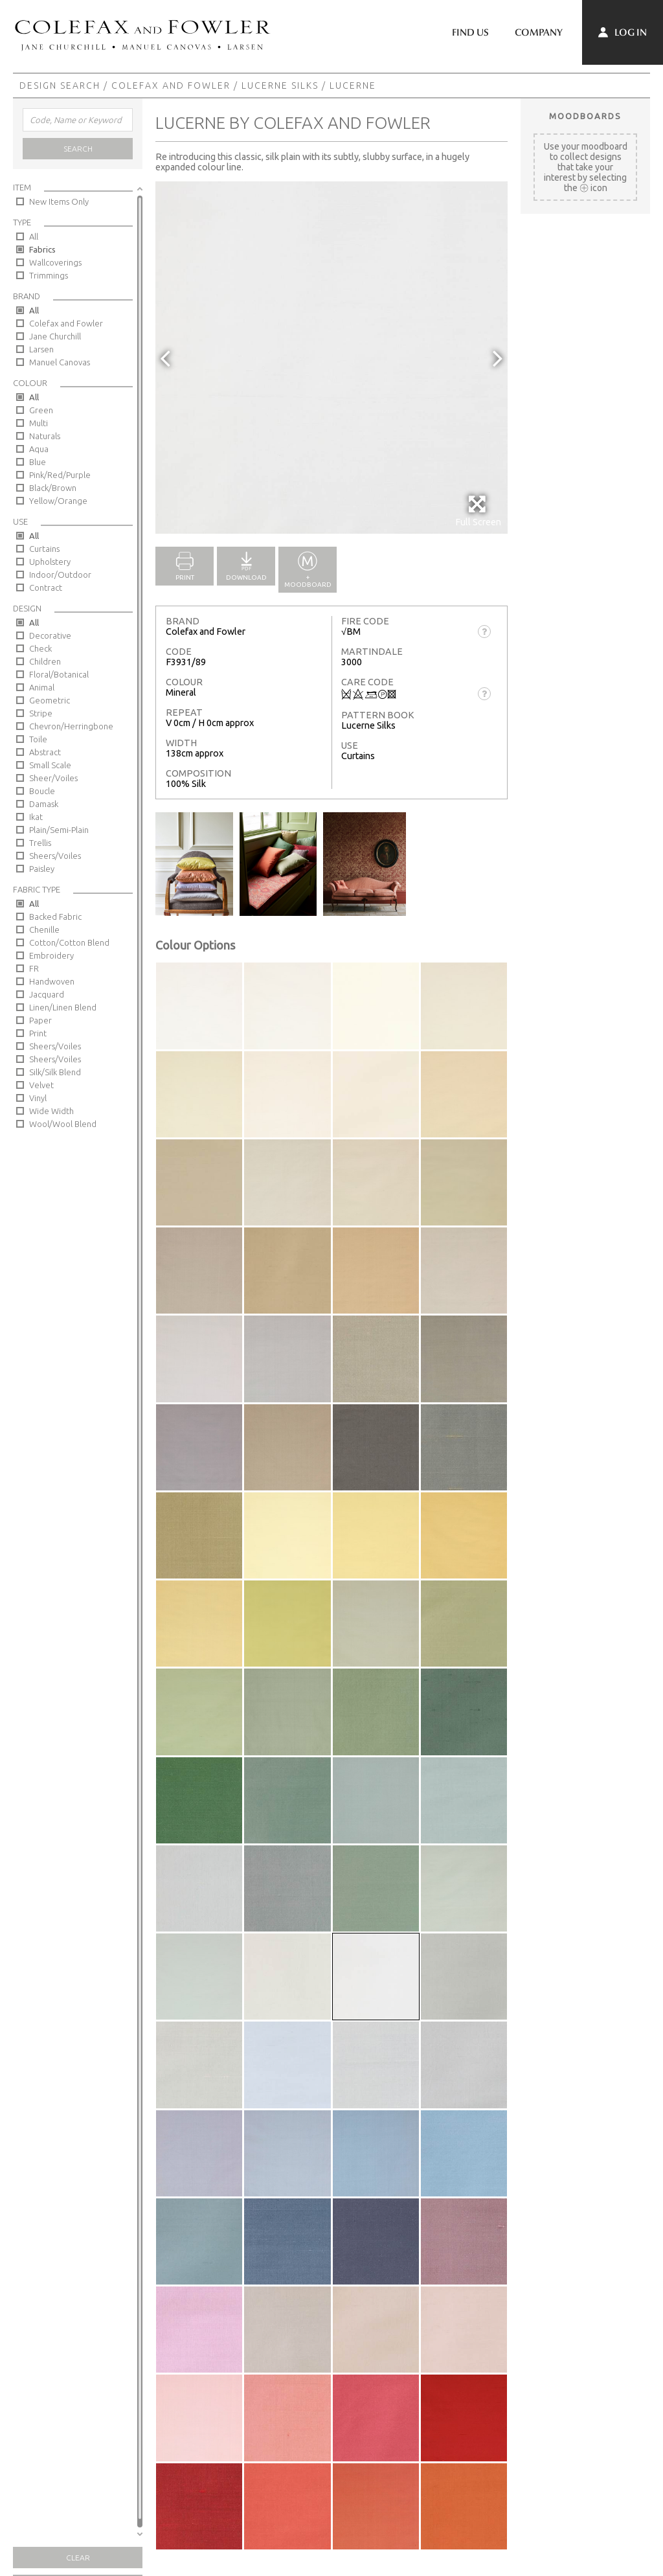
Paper (40, 1020)
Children (45, 661)
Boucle (42, 790)
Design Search (59, 85)
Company (539, 32)
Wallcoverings (55, 262)
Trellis (40, 842)
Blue (37, 461)
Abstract (45, 752)
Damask (43, 803)
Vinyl (38, 1097)
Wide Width (51, 1110)
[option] (331, 357)
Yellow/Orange (58, 500)
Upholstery (50, 561)
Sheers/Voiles (55, 855)
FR (34, 968)
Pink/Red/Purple (60, 474)
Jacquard (46, 994)
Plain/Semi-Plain (59, 829)
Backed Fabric (55, 916)
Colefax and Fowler (170, 85)
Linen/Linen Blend (62, 1007)
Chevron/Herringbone (71, 726)
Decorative (50, 635)
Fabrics (42, 249)
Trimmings (48, 275)
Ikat (36, 816)
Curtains (44, 548)
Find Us (470, 32)
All (33, 236)
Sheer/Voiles (53, 777)
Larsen (41, 349)
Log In (622, 32)
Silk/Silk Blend (55, 1072)
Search (78, 148)
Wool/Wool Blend (62, 1123)
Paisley (41, 868)
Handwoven (51, 981)
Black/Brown (52, 487)
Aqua (39, 448)
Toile (38, 739)
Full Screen (478, 510)
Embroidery (51, 955)
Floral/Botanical (59, 674)
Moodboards (585, 115)
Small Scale (50, 764)
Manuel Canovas (59, 362)
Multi (38, 422)
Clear (78, 2557)
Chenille (44, 929)
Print (38, 1033)
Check (40, 648)
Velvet (41, 1084)
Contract (45, 587)
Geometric (49, 700)
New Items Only (59, 201)
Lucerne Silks (280, 85)
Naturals (44, 435)
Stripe (40, 713)
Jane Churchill (55, 336)
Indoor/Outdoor (60, 574)
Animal (41, 687)
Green (41, 410)
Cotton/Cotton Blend (69, 942)
